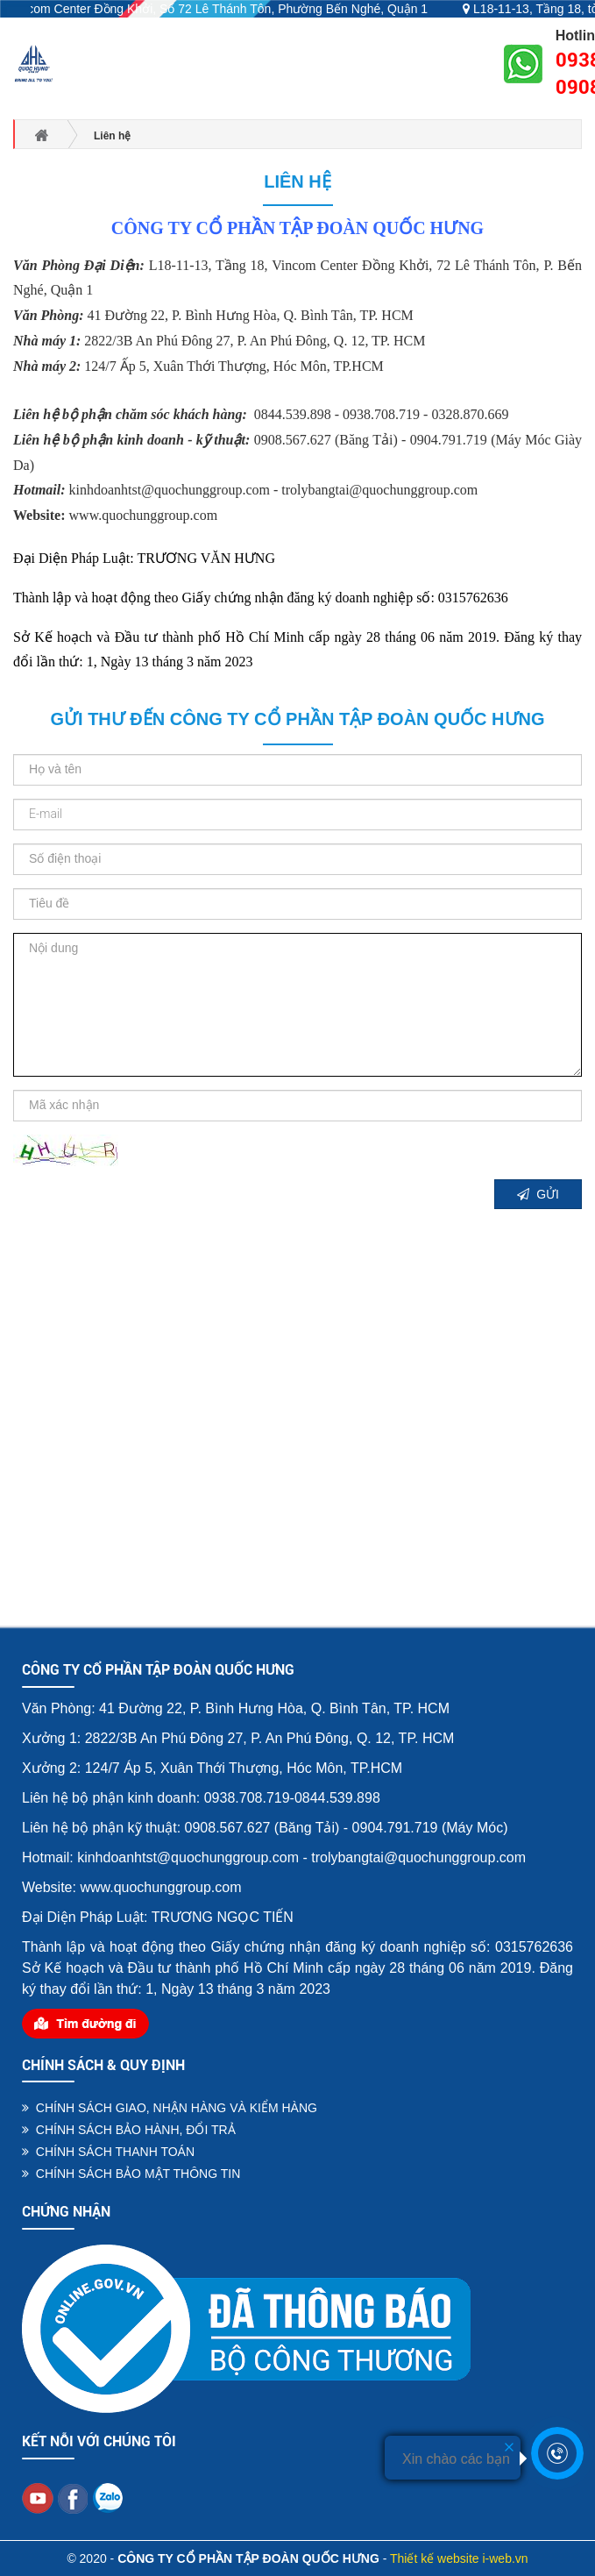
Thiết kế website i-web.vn (459, 2558)
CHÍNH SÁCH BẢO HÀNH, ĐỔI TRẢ (129, 2130)
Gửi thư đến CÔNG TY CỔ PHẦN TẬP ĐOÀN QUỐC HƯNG (297, 719)
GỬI (538, 1194)
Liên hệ (297, 181)
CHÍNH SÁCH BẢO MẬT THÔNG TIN (131, 2174)
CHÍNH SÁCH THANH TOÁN (108, 2152)
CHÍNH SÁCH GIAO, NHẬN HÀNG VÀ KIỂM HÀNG (169, 2108)
